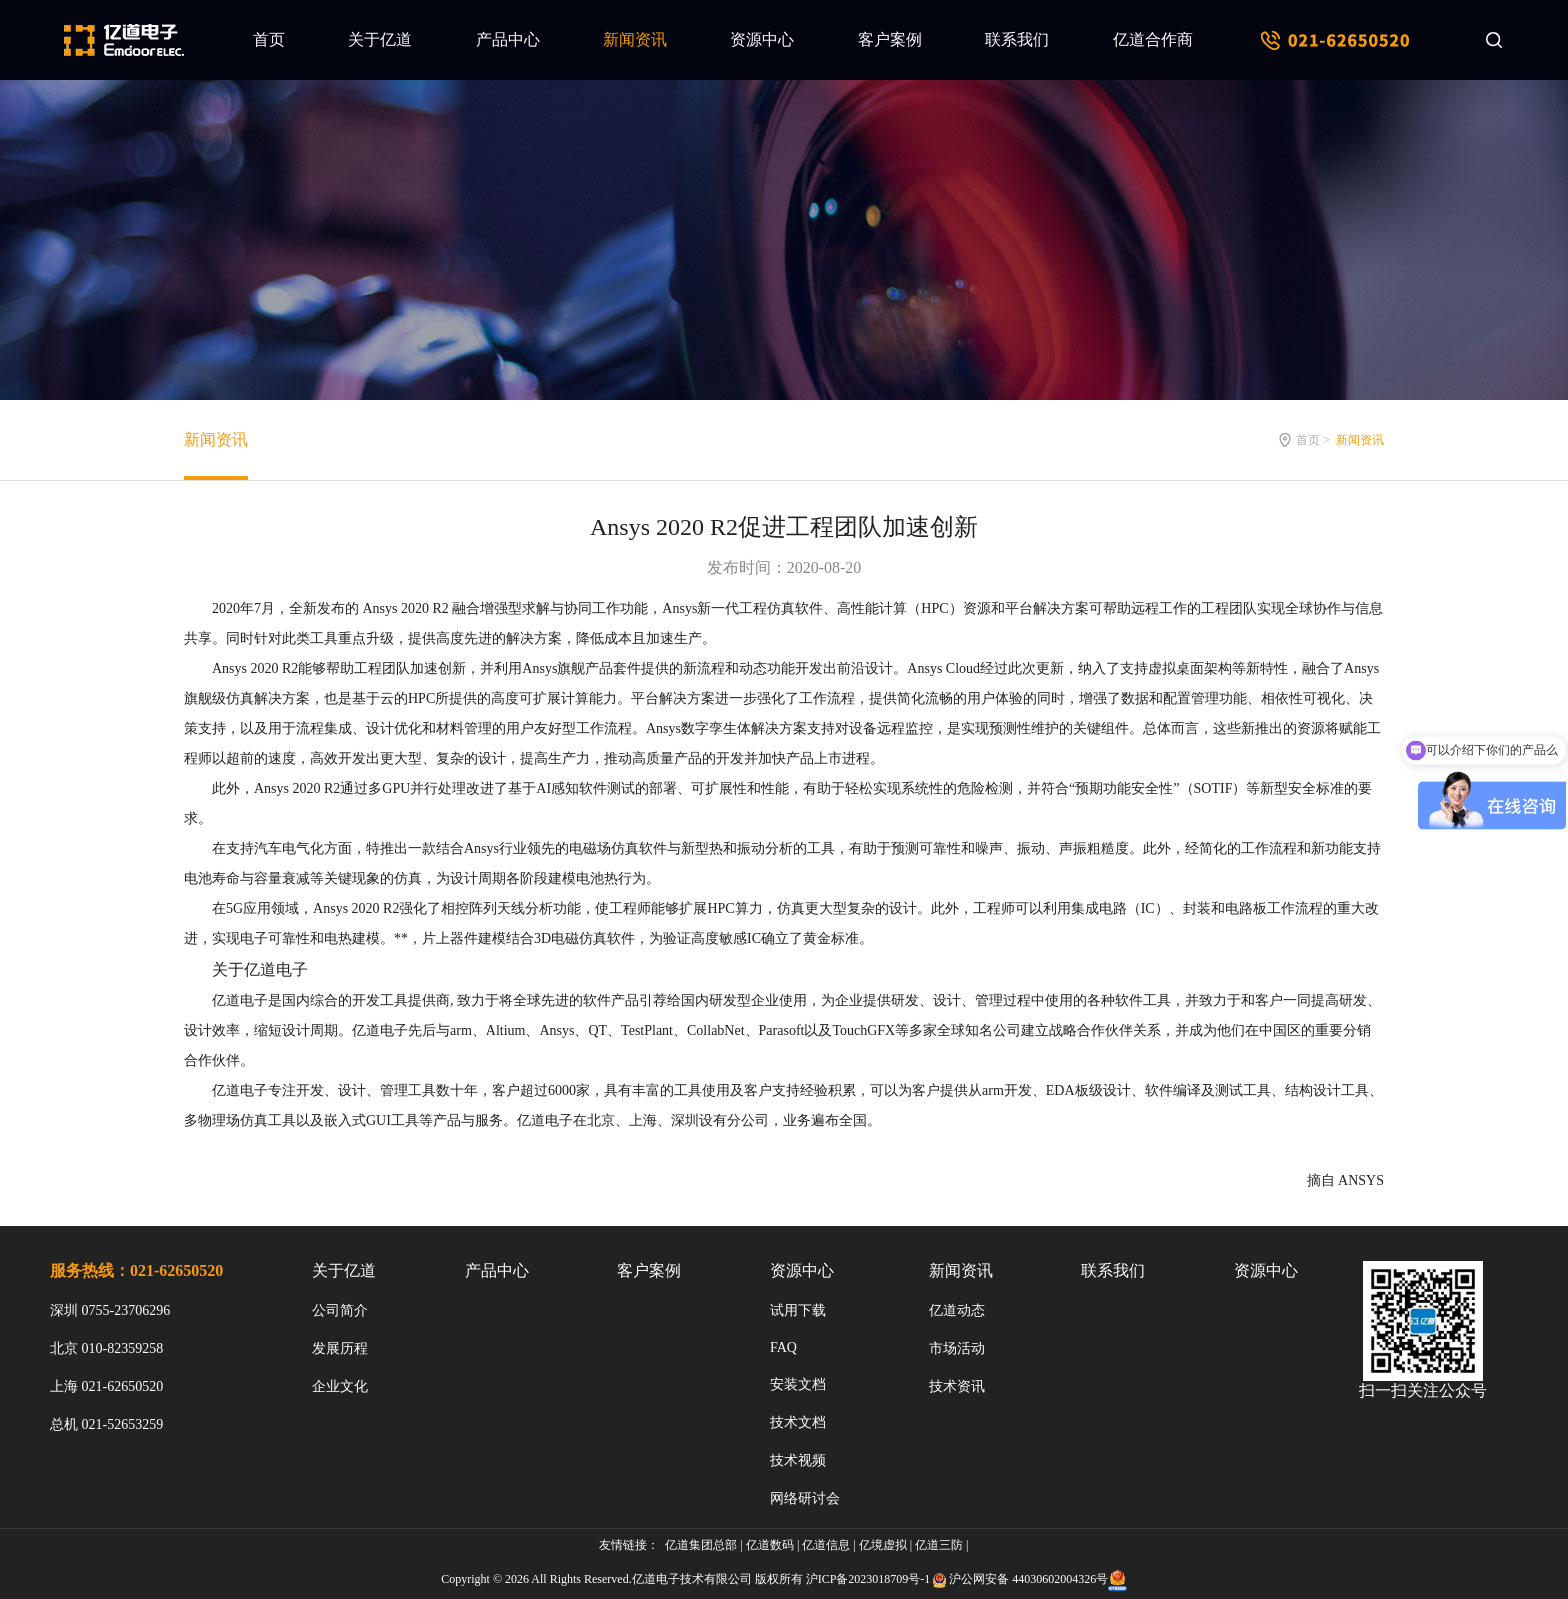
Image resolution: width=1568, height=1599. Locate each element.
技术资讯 (957, 1386)
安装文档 (798, 1384)
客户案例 (890, 39)
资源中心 (762, 39)
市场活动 (957, 1348)
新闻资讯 (635, 39)
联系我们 (1017, 39)
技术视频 (798, 1460)
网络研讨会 (805, 1498)
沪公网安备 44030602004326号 (1028, 1579)
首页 (269, 39)
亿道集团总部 (701, 1545)
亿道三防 (939, 1545)
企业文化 (340, 1386)
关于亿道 (380, 39)
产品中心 (508, 39)
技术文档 (798, 1422)
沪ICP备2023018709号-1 (868, 1579)
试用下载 (798, 1310)
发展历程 (340, 1348)
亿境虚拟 (883, 1545)
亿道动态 (957, 1310)
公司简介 (340, 1310)
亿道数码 (770, 1545)
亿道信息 (826, 1545)
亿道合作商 (1153, 39)
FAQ (783, 1347)
